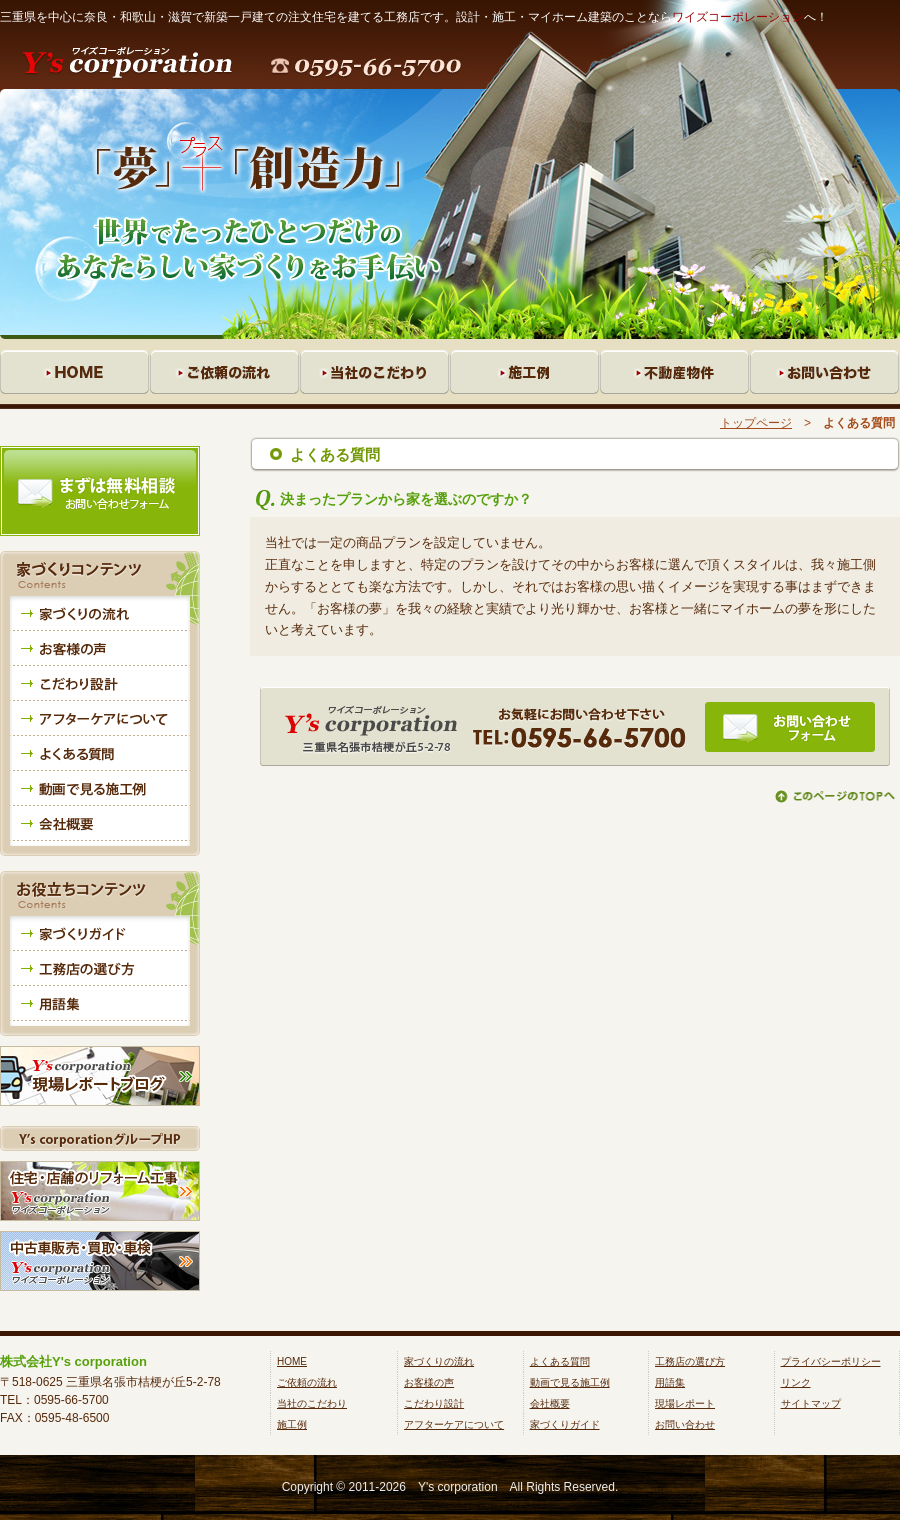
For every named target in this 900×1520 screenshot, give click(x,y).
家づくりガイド (565, 1424)
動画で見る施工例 (570, 1382)
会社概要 (550, 1403)
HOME (292, 1361)
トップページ (756, 423)
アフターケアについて (454, 1424)
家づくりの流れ (439, 1361)
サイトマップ (811, 1403)
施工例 (292, 1424)
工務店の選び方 (690, 1361)
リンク (796, 1382)
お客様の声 (429, 1382)
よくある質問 (560, 1361)
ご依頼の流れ (307, 1382)
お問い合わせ (685, 1424)
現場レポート (685, 1403)
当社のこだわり (312, 1403)
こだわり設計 (434, 1403)
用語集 (670, 1382)
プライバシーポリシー (831, 1361)
